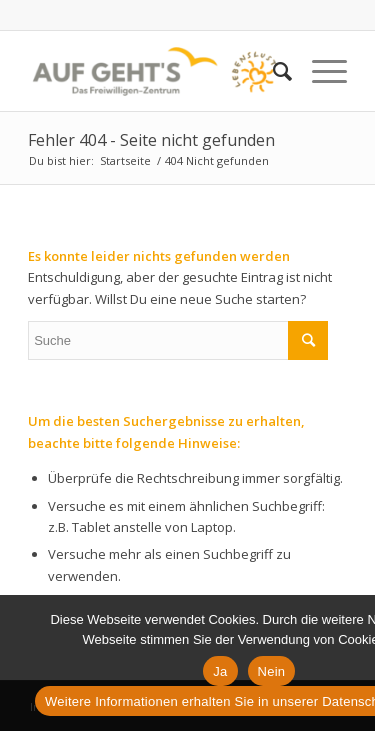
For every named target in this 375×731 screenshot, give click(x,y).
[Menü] (319, 71)
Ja (220, 671)
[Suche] (272, 71)
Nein (272, 671)
